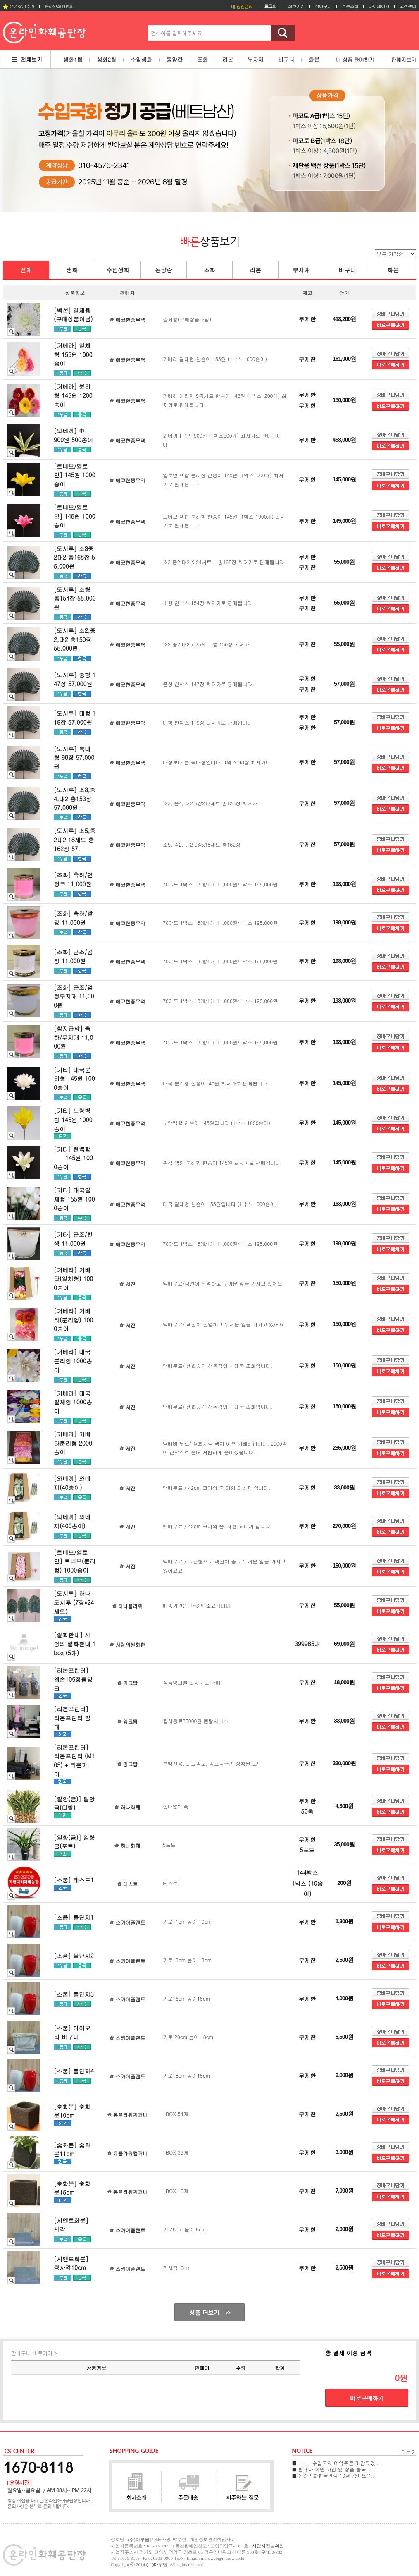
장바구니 (323, 6)
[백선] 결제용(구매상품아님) (73, 314)
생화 (72, 270)
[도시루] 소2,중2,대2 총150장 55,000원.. (74, 639)
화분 (393, 270)
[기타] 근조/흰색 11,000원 (73, 1238)
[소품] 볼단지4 (74, 2071)
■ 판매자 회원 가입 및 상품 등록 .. (331, 2469)
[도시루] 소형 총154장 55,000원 (75, 598)
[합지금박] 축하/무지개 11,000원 (73, 1037)
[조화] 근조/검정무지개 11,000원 (74, 996)
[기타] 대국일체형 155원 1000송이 (74, 1199)
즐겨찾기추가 (18, 6)
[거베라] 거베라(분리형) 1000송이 (73, 1320)
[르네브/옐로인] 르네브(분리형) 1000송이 (74, 1561)
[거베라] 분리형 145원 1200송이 (73, 395)
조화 (209, 270)
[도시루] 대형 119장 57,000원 (74, 717)
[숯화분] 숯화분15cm (72, 2188)
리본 (255, 270)
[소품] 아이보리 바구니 (72, 2032)
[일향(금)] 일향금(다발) (74, 1803)
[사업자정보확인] (267, 2545)
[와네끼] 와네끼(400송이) (72, 1521)
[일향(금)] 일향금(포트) (74, 1842)
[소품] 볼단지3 (74, 1994)
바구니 (347, 270)
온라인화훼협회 (59, 6)
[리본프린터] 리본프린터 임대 (72, 1718)
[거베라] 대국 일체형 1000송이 (73, 1402)
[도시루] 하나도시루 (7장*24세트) (74, 1602)
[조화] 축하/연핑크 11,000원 (73, 879)
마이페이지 (379, 6)
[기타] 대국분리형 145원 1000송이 (74, 1078)
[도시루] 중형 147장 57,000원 (74, 679)
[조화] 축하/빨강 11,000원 (73, 917)
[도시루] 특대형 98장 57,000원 (74, 758)
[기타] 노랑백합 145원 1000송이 (73, 1119)
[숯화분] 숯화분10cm (72, 2111)
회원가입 (296, 6)
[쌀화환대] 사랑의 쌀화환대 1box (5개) (74, 1643)
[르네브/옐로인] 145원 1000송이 (74, 475)
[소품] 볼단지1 (74, 1917)
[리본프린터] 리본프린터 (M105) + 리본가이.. (74, 1760)
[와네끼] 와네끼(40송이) (72, 1482)
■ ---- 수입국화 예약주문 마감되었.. (335, 2462)
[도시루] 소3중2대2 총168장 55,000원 (74, 557)
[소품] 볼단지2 (74, 1955)
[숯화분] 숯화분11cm (72, 2149)
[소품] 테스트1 (74, 1880)
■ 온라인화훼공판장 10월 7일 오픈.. (333, 2475)
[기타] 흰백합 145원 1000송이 (73, 1158)
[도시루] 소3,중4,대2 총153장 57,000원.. (74, 798)
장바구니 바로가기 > (34, 2352)
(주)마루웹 (156, 2564)
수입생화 (117, 270)
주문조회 (350, 6)
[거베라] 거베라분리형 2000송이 (73, 1443)
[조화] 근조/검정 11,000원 (73, 956)
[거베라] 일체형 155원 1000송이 (73, 354)
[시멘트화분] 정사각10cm (71, 2263)
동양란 (163, 270)
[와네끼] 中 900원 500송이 (78, 435)
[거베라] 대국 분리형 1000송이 (73, 1361)
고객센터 (408, 6)
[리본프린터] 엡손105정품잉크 (73, 1679)
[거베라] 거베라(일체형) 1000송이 (73, 1279)
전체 (26, 270)
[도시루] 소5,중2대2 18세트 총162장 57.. (74, 839)
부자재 (301, 270)
